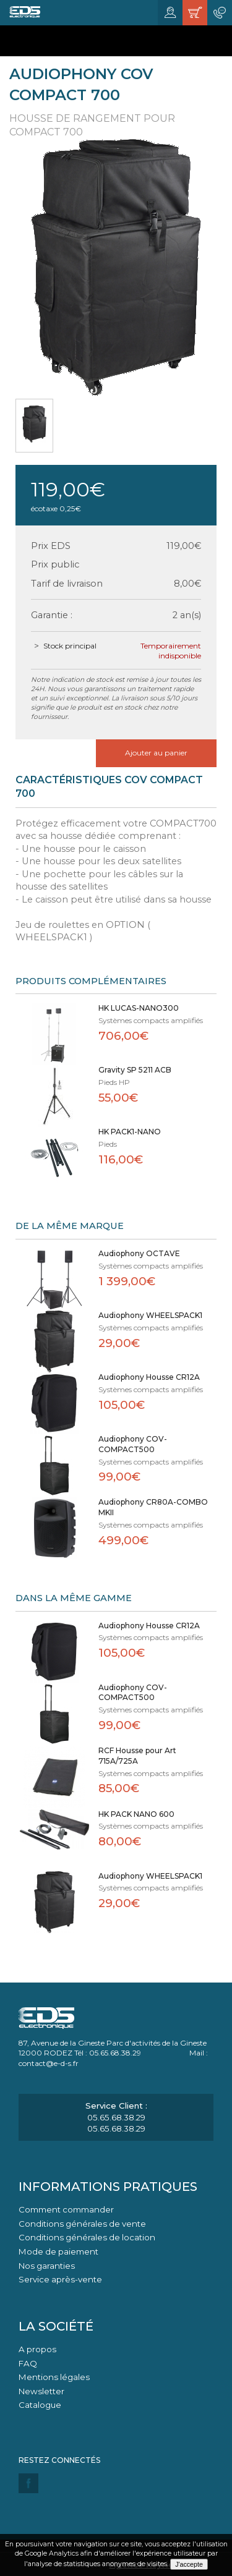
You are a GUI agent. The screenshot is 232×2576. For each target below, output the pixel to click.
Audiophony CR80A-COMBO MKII (153, 1507)
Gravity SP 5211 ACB (134, 1069)
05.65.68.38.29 (116, 2117)
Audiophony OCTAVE (139, 1253)
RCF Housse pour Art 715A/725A (137, 1756)
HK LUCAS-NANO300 (138, 1008)
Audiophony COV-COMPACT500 (132, 1444)
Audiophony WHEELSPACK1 (150, 1315)
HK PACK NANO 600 (136, 1814)
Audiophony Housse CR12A (149, 1377)
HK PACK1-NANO (129, 1131)
